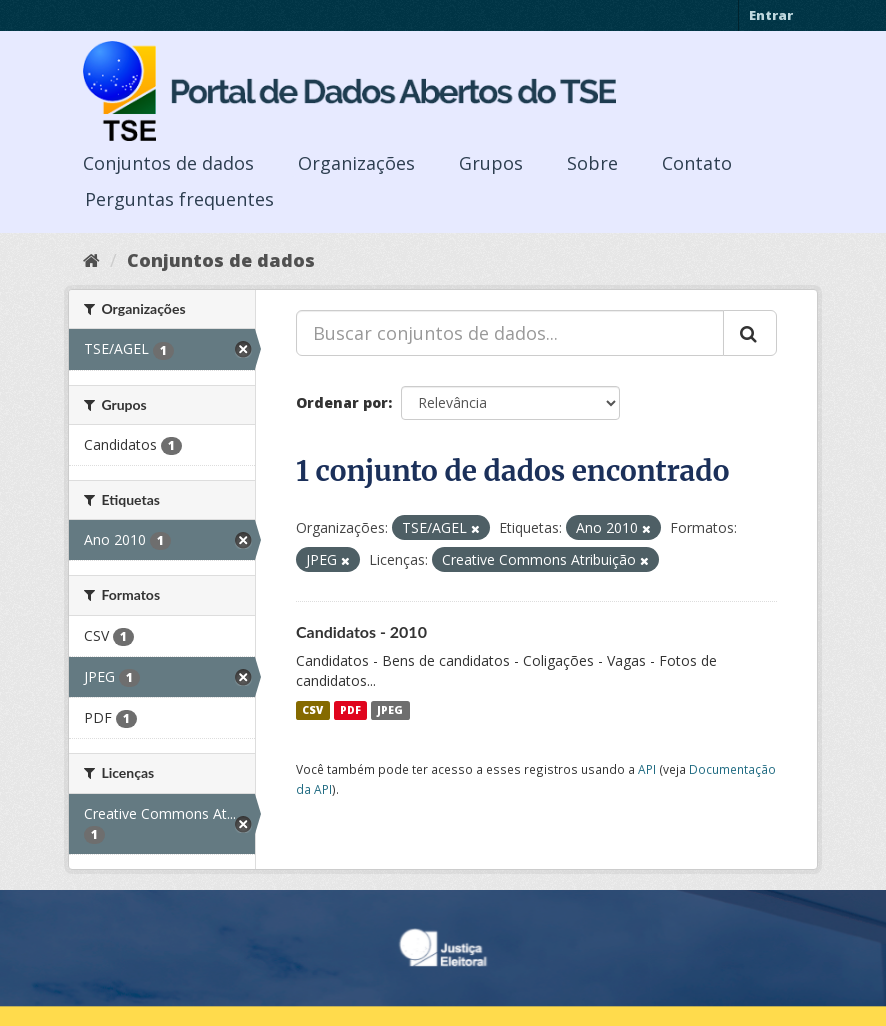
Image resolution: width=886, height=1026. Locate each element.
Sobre (592, 163)
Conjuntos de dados (168, 163)
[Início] (91, 260)
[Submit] (750, 333)
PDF (350, 710)
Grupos (491, 163)
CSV (312, 710)
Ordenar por (342, 402)
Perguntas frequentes (179, 199)
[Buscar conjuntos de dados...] (510, 333)
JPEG (390, 710)
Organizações (356, 163)
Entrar (771, 15)
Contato (697, 163)
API (647, 769)
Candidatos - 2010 (361, 631)
